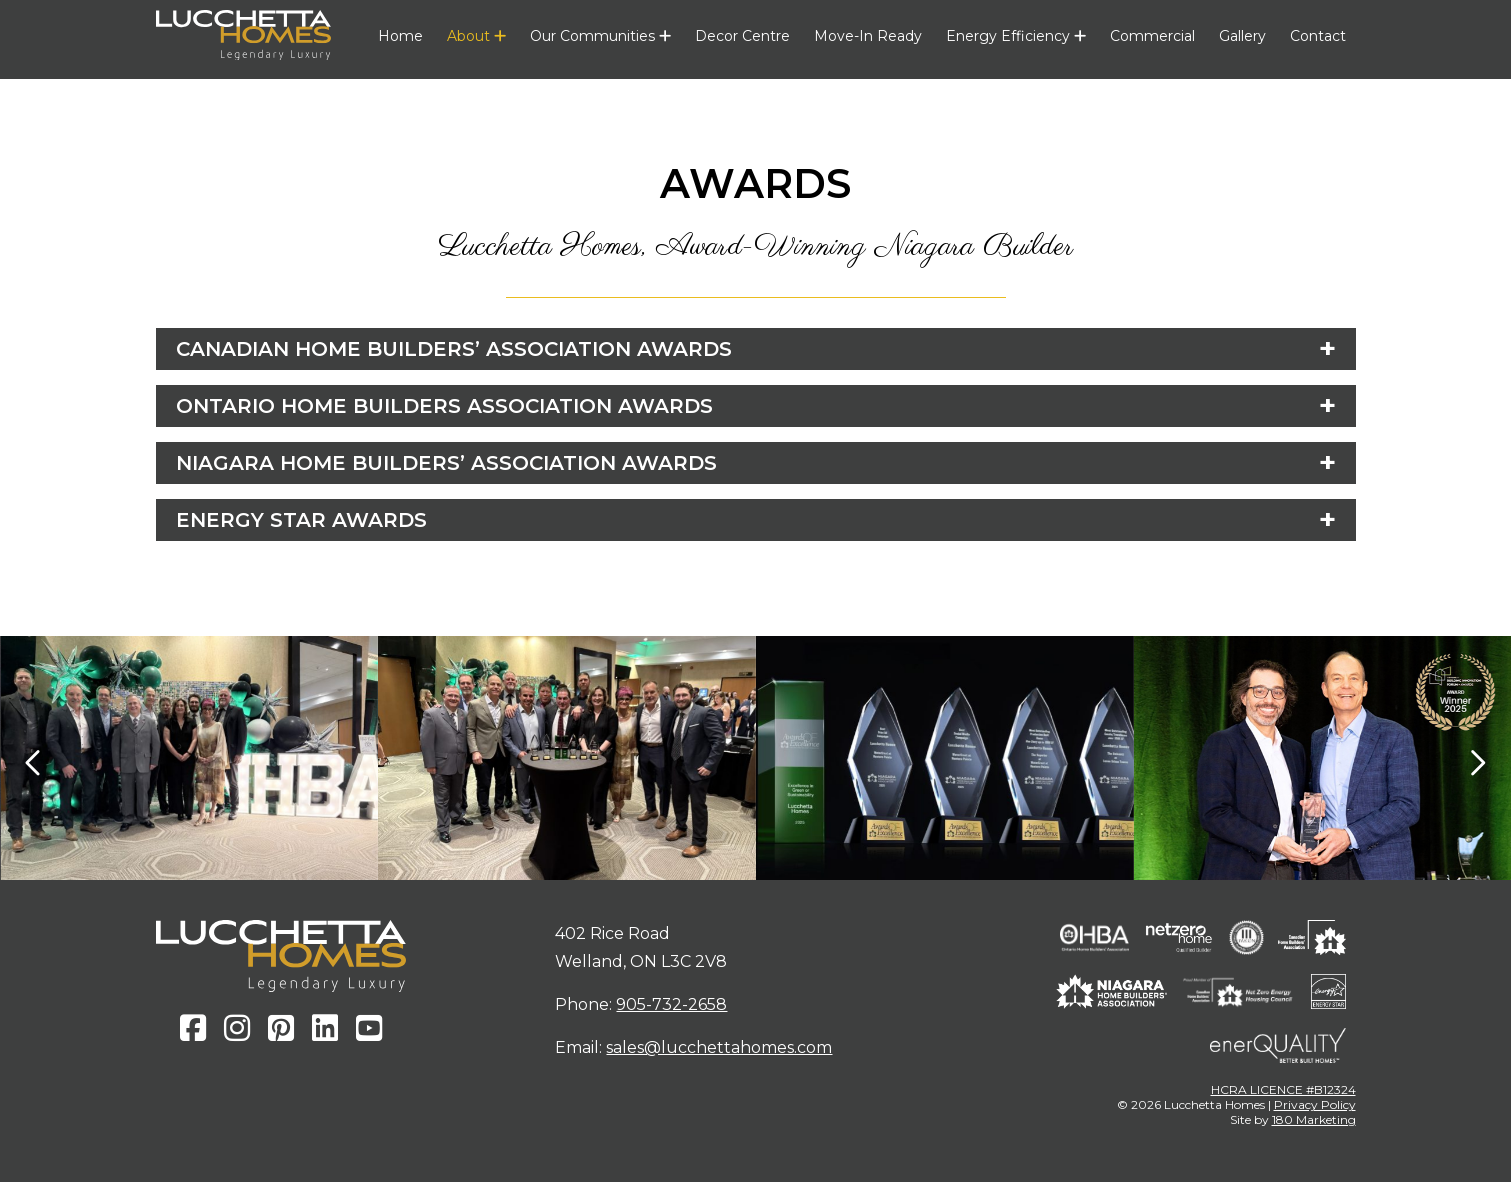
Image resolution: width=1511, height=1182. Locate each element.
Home (400, 36)
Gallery (1242, 36)
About (476, 36)
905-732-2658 (671, 1004)
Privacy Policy (1315, 1104)
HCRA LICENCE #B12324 (1283, 1089)
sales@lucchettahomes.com (719, 1047)
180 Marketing (1314, 1119)
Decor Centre (742, 36)
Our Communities (600, 36)
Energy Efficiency (1016, 36)
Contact (1318, 36)
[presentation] (34, 763)
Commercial (1152, 36)
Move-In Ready (868, 36)
